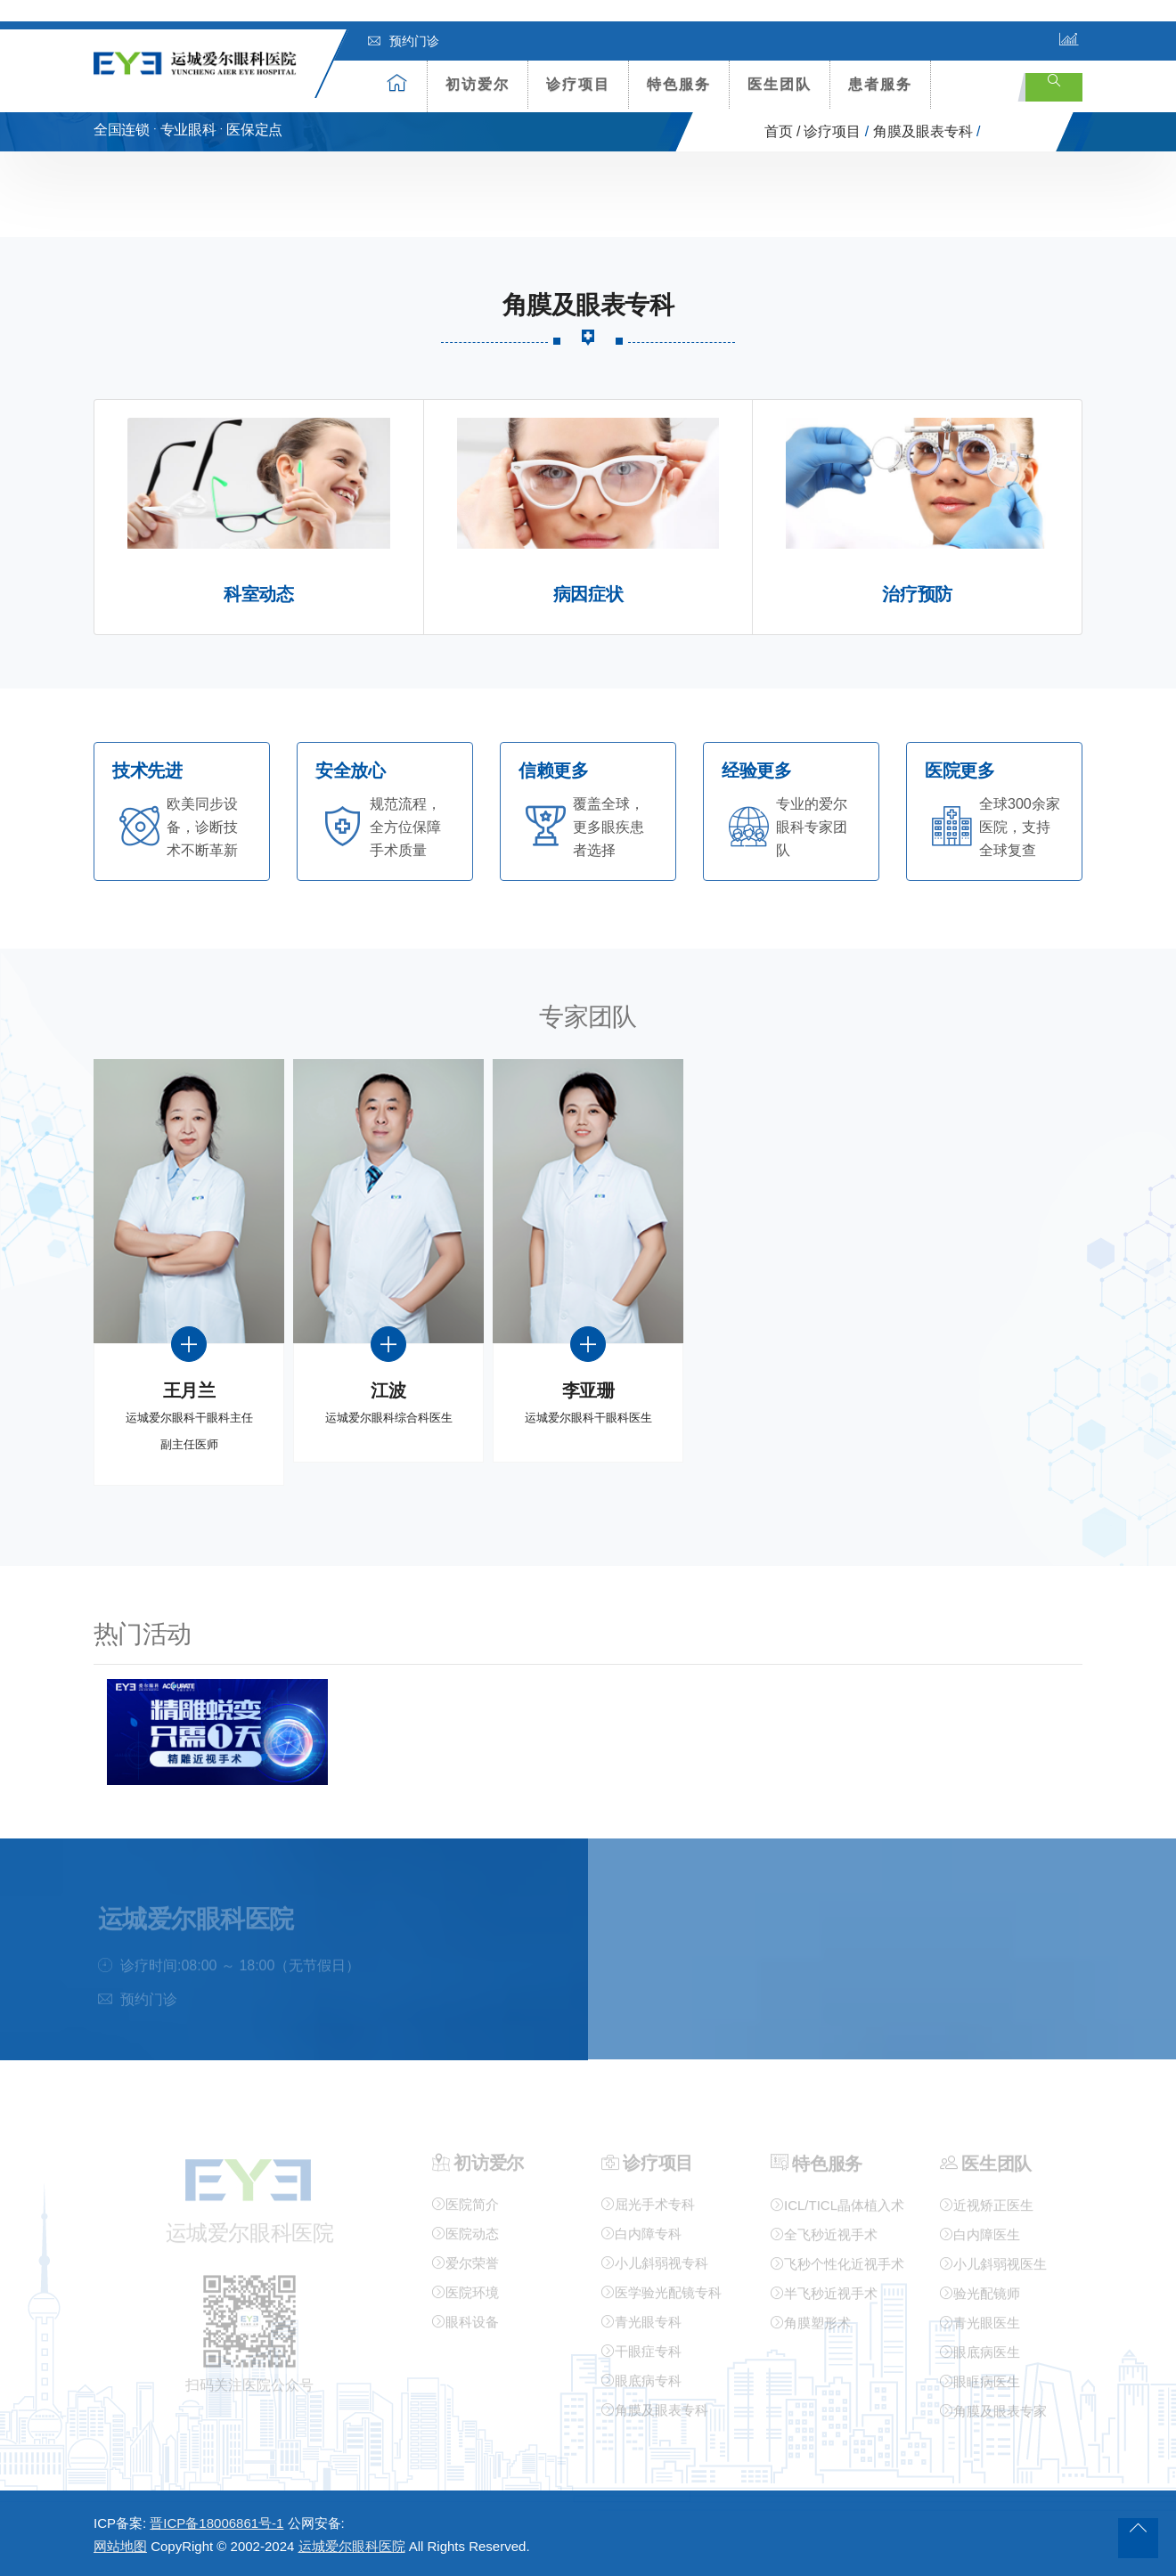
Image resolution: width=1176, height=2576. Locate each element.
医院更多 (959, 771)
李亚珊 (588, 1391)
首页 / (782, 131)
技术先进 (147, 771)
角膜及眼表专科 (923, 131)
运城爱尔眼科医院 (351, 2546)
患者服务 (880, 84)
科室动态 (258, 595)
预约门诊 (403, 41)
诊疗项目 (578, 84)
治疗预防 (916, 595)
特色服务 (679, 84)
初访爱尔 (477, 84)
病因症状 (588, 595)
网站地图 (120, 2546)
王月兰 (189, 1391)
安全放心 (350, 771)
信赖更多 (553, 771)
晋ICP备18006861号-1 (216, 2523)
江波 (388, 1391)
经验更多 (756, 771)
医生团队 (779, 84)
